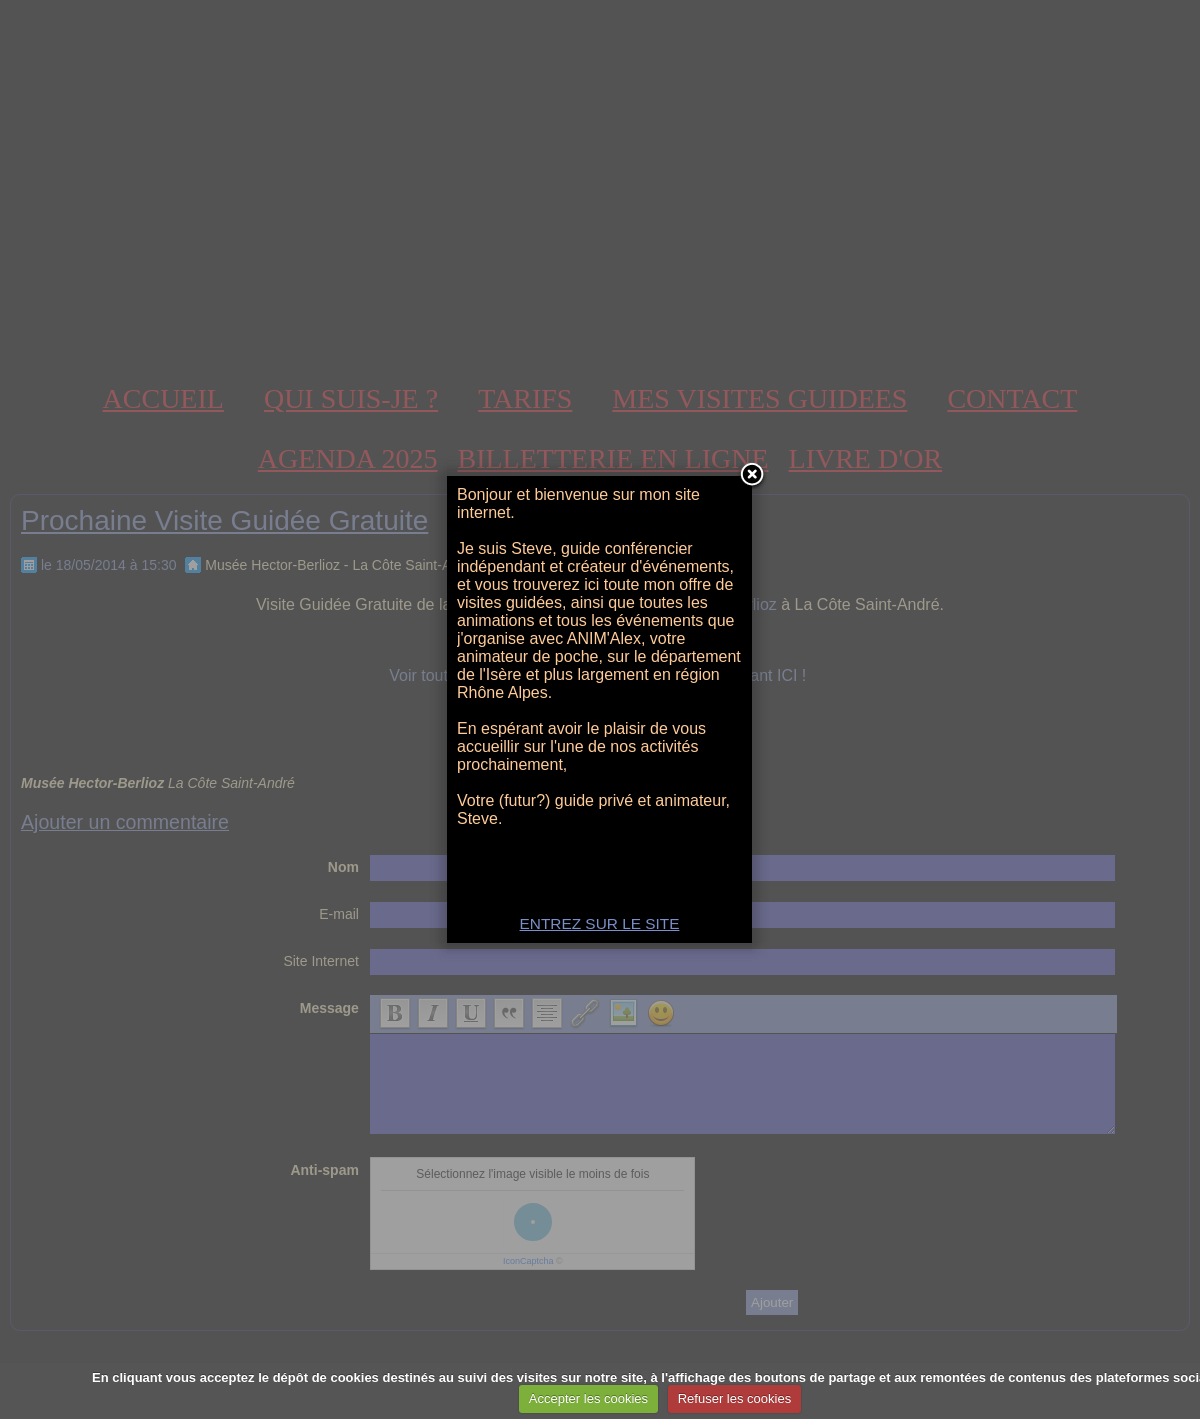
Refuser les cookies (734, 1398)
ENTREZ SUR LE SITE (600, 923)
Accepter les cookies (588, 1398)
